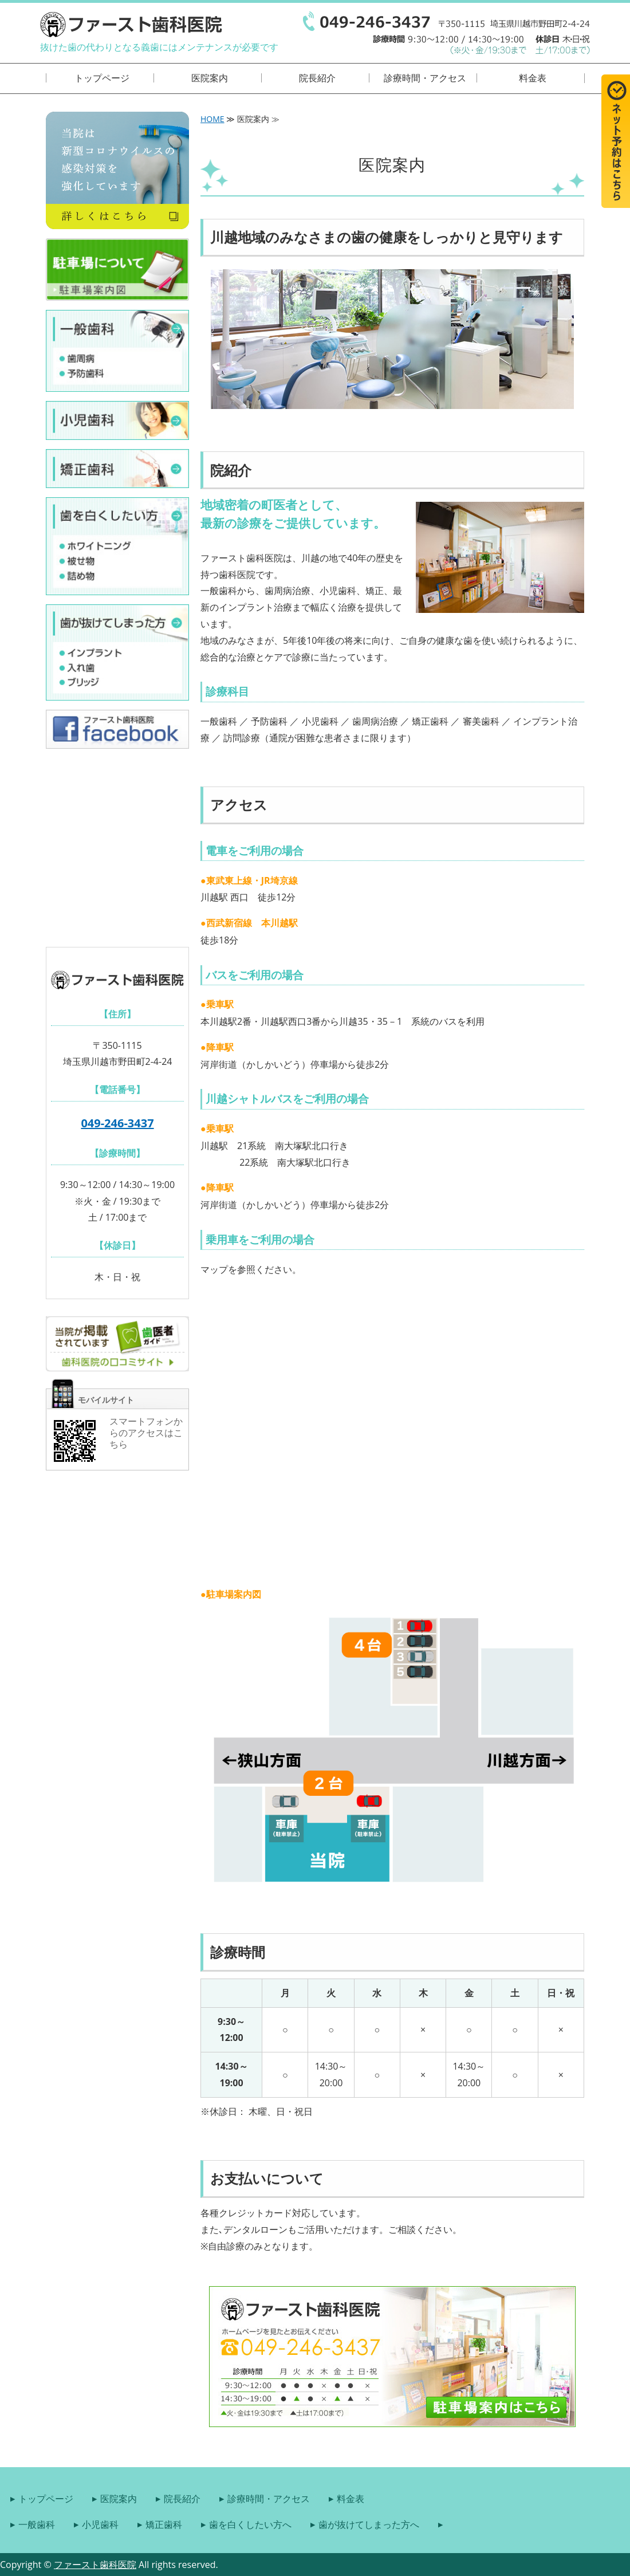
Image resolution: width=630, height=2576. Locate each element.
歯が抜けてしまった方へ (368, 2524)
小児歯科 (100, 2524)
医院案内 (209, 78)
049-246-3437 (117, 1123)
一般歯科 (36, 2524)
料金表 (532, 78)
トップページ (101, 78)
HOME (212, 118)
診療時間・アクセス (425, 78)
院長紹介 (317, 78)
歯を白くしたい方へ (250, 2524)
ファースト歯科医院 (95, 2564)
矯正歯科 (163, 2524)
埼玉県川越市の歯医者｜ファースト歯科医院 (131, 24)
